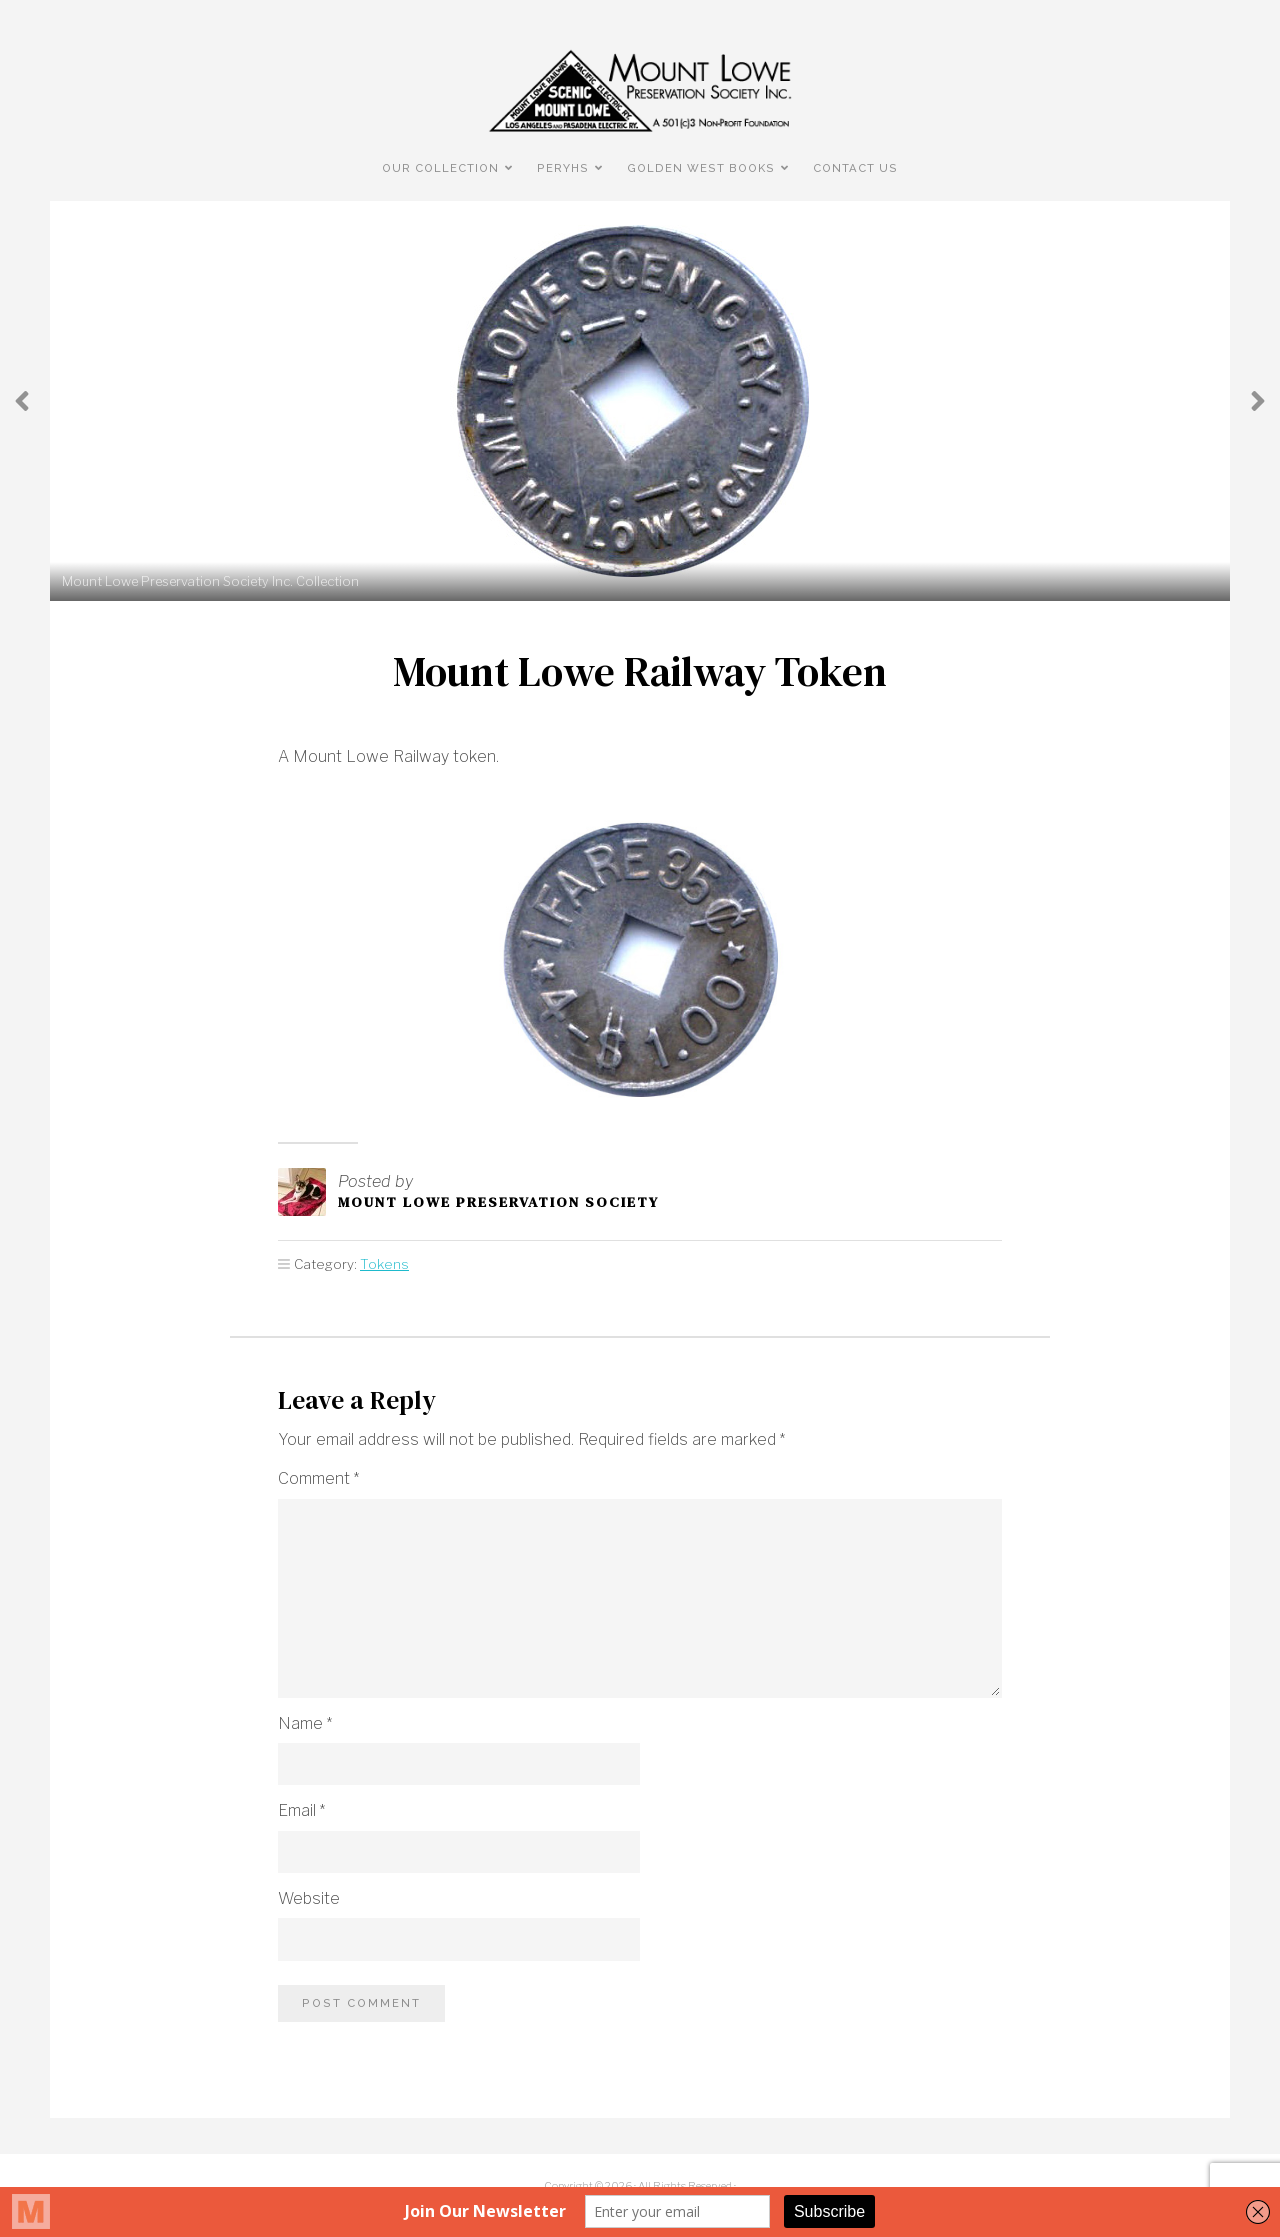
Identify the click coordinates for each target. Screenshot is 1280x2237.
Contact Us (855, 168)
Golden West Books (701, 168)
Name (305, 1723)
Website (309, 1898)
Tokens (384, 1264)
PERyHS (563, 168)
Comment (318, 1478)
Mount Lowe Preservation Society (498, 1202)
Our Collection (440, 168)
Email (301, 1810)
